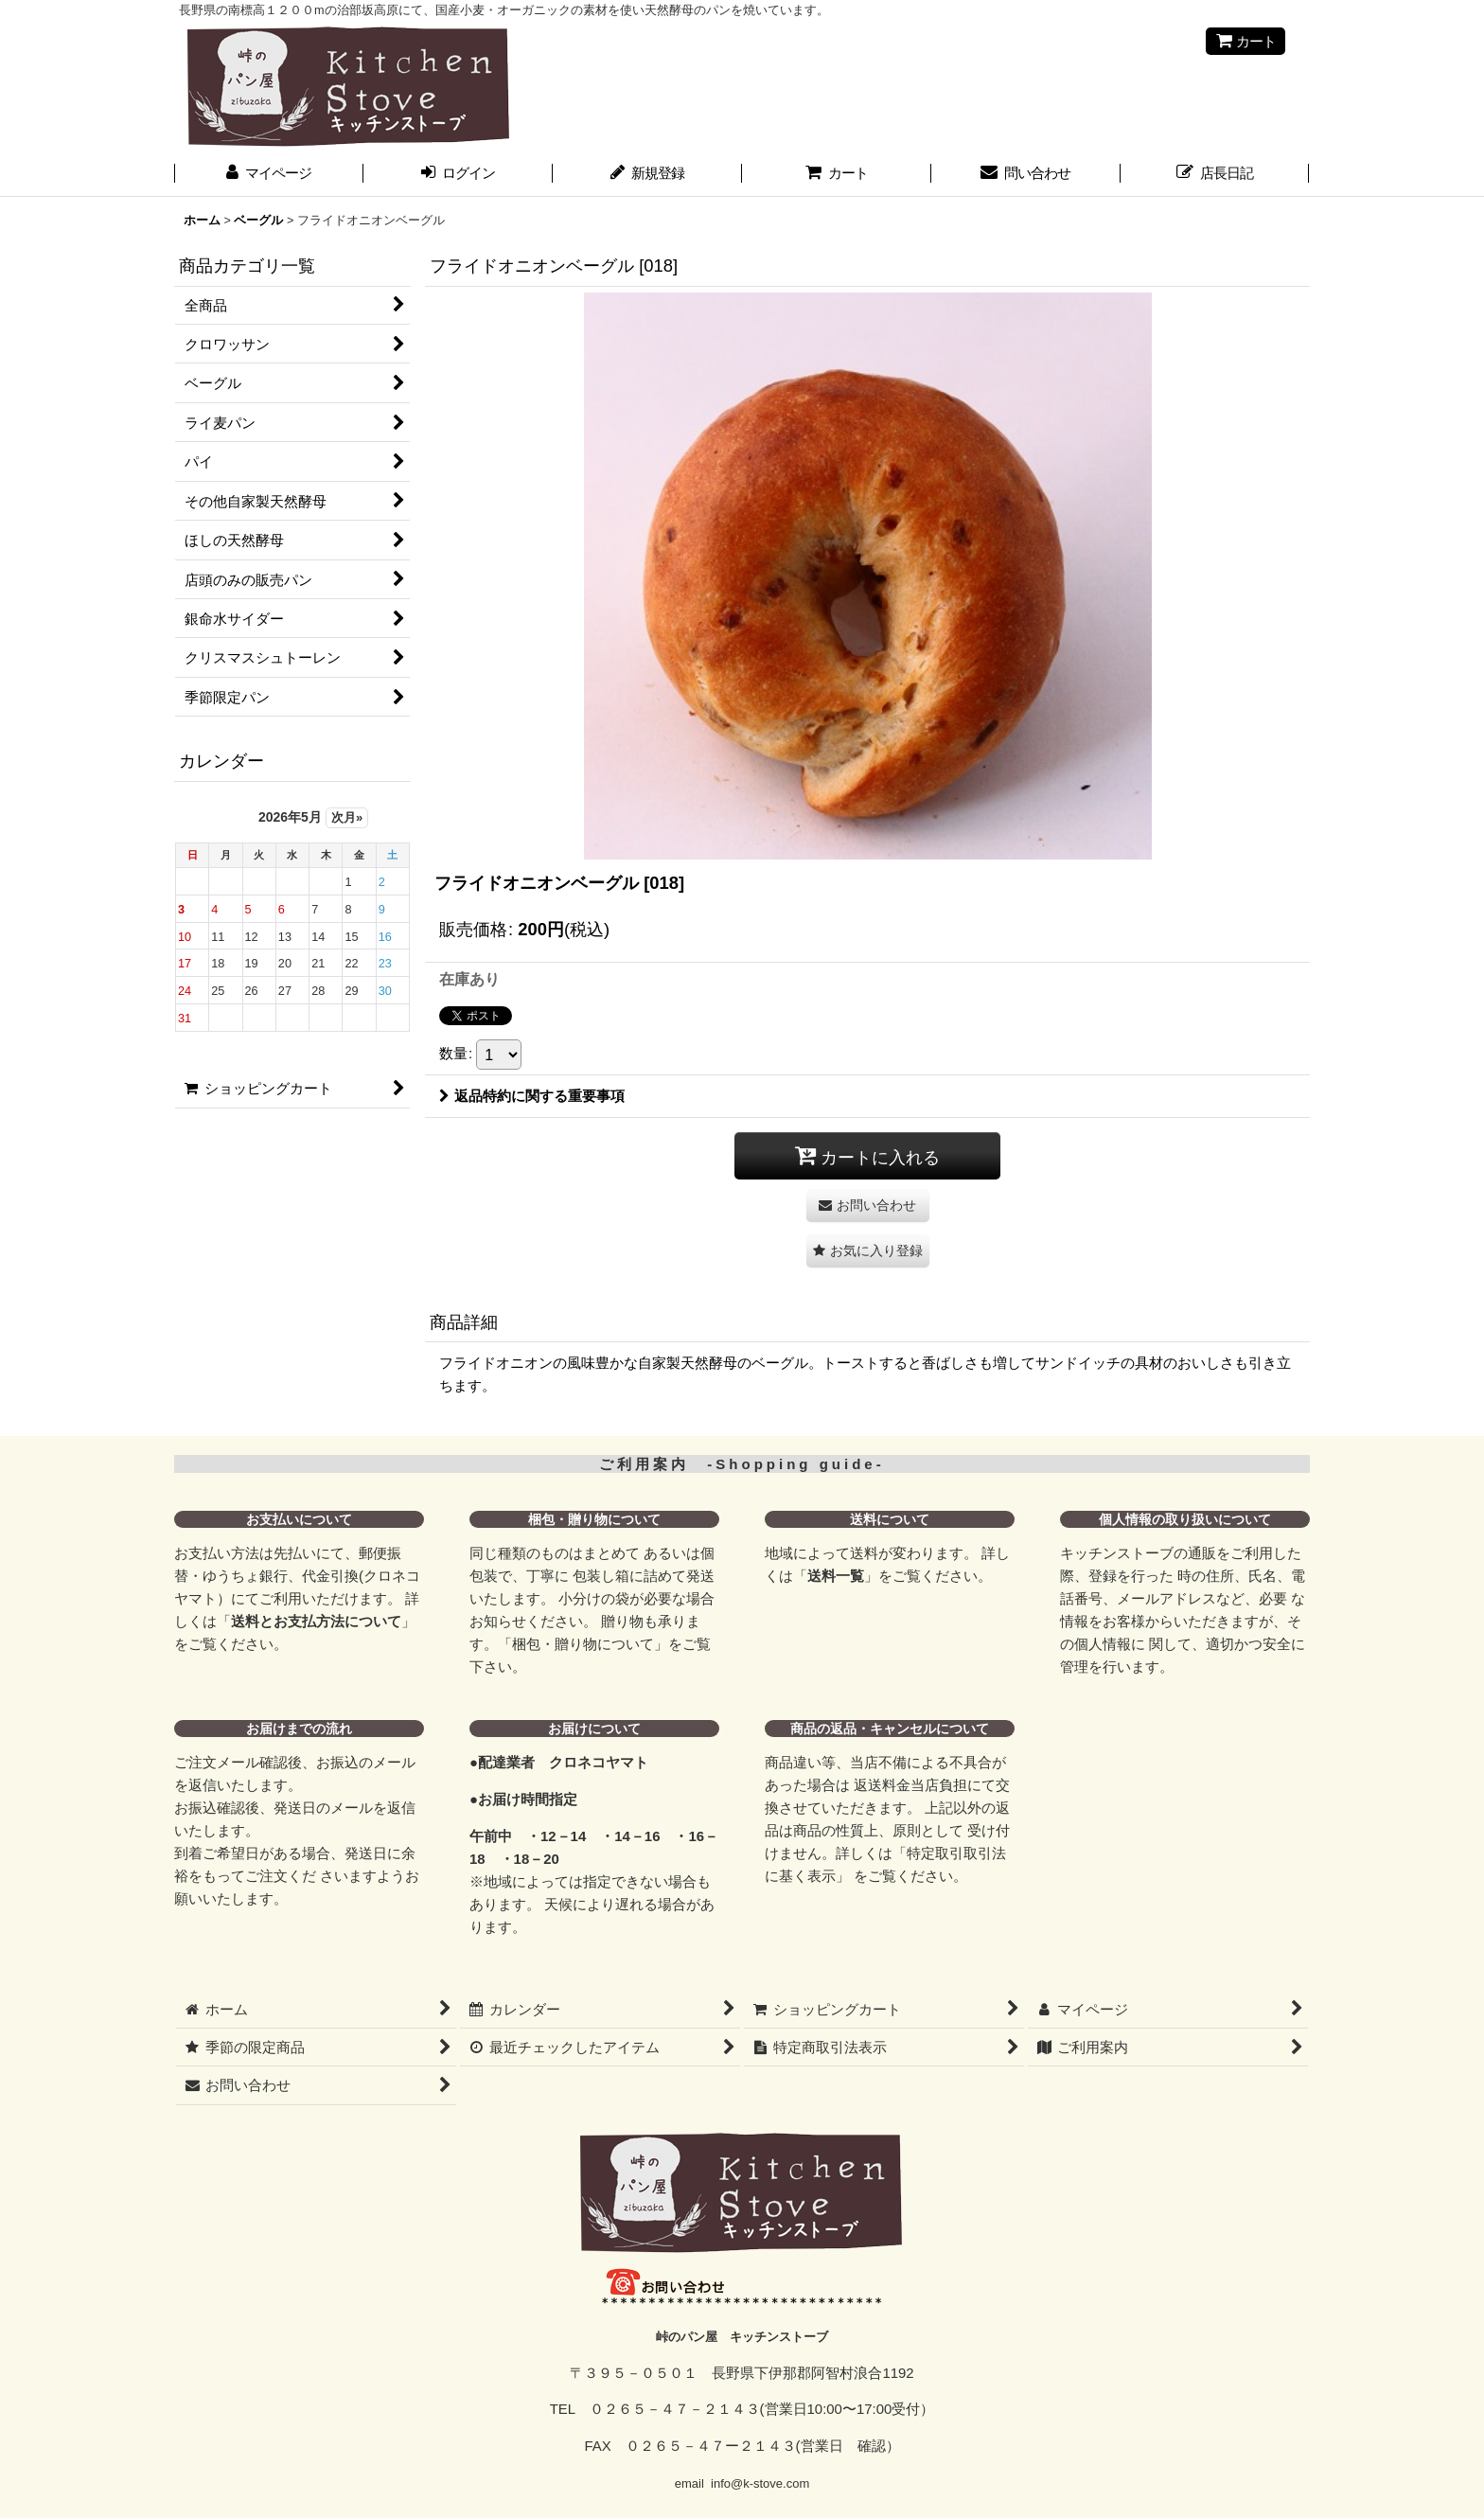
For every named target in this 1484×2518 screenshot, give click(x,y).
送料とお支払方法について (316, 1621)
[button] (867, 1251)
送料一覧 (835, 1576)
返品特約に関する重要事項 (532, 1096)
